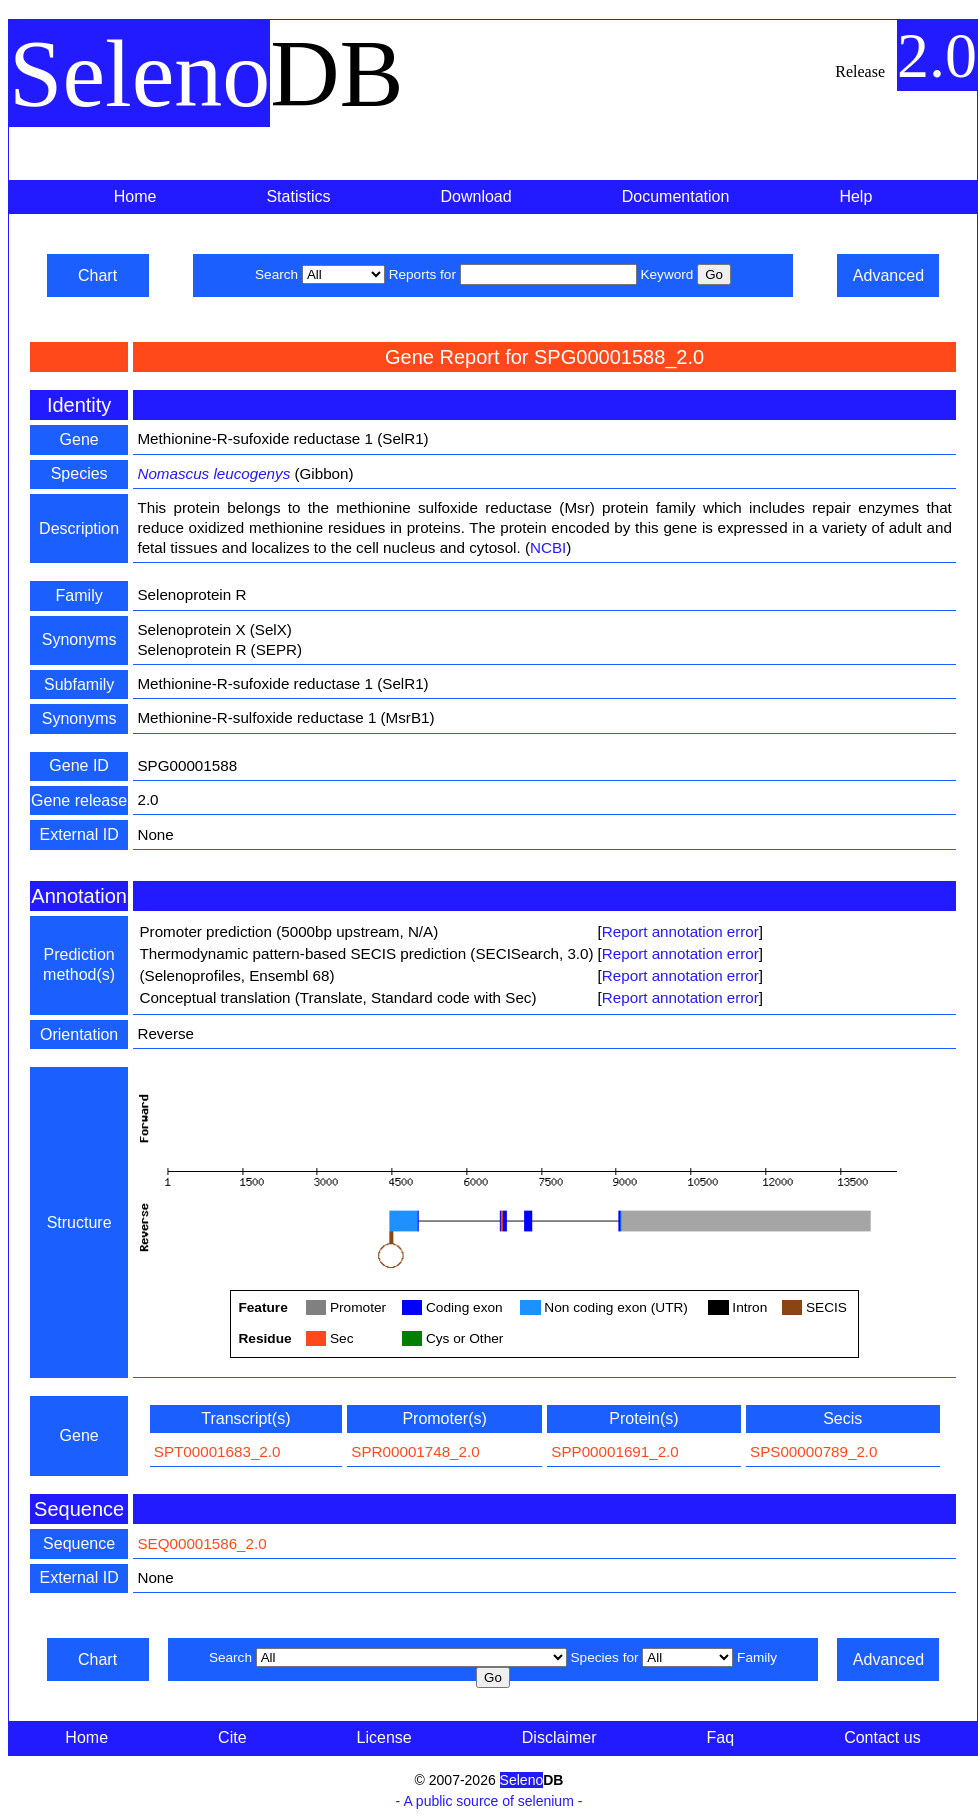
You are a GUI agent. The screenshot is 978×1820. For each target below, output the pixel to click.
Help (855, 196)
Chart (97, 275)
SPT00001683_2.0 (217, 1451)
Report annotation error (680, 931)
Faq (721, 1737)
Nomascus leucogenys (213, 473)
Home (135, 196)
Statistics (298, 196)
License (384, 1737)
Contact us (882, 1737)
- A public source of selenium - (489, 1801)
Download (476, 196)
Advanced (888, 275)
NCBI (548, 547)
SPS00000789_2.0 (814, 1451)
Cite (232, 1737)
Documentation (676, 196)
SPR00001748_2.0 (415, 1451)
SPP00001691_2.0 (615, 1451)
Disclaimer (559, 1737)
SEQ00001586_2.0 (201, 1543)
